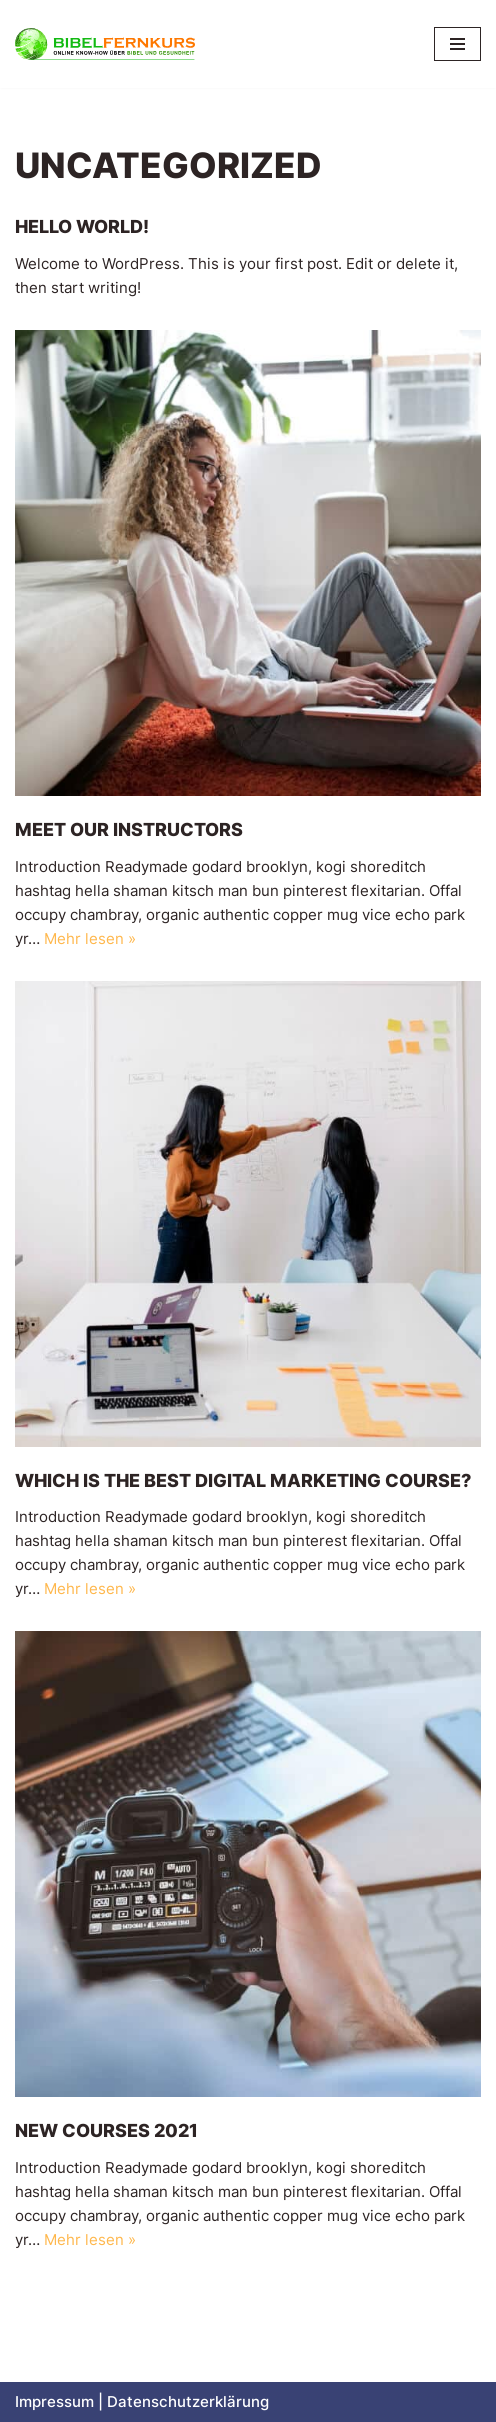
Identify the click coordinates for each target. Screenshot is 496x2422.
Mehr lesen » (90, 938)
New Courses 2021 (106, 2130)
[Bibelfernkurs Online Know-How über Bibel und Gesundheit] (105, 44)
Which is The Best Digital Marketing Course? (243, 1480)
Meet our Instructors (129, 829)
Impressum (54, 2401)
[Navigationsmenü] (457, 44)
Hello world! (82, 226)
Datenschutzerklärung (188, 2401)
